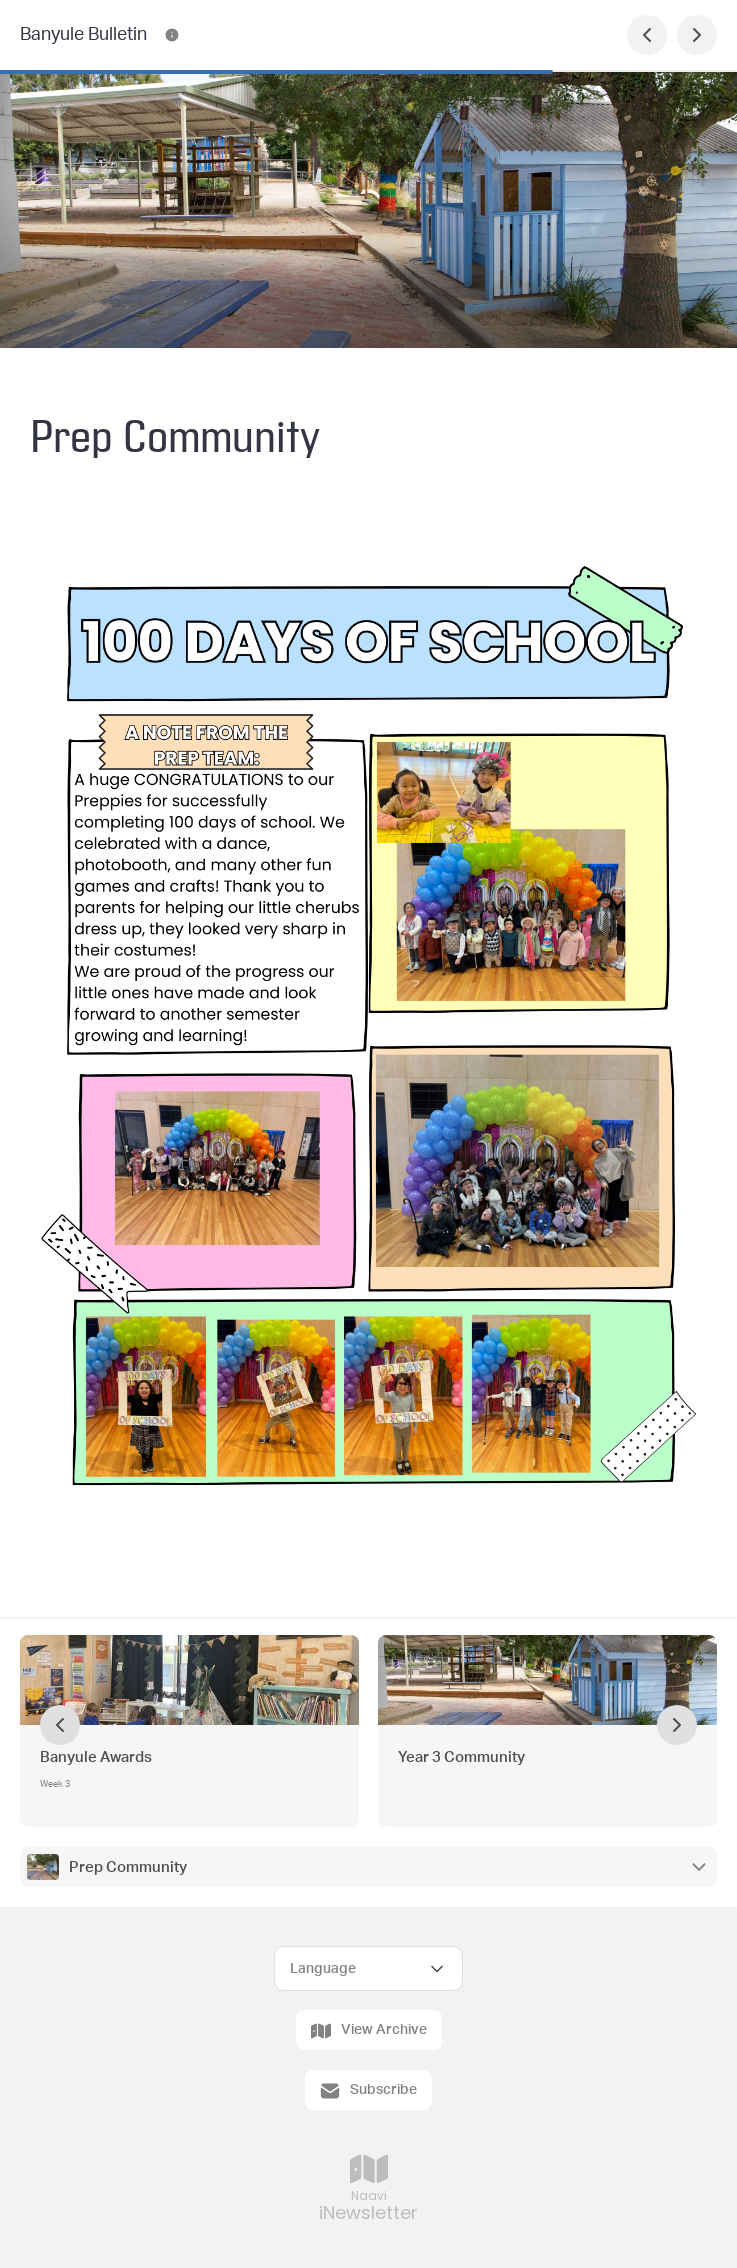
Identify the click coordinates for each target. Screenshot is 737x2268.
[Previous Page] (647, 35)
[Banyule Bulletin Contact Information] (172, 35)
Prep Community (128, 1867)
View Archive (369, 2031)
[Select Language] (368, 1968)
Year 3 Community (461, 1757)
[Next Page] (697, 35)
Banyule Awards (96, 1757)
